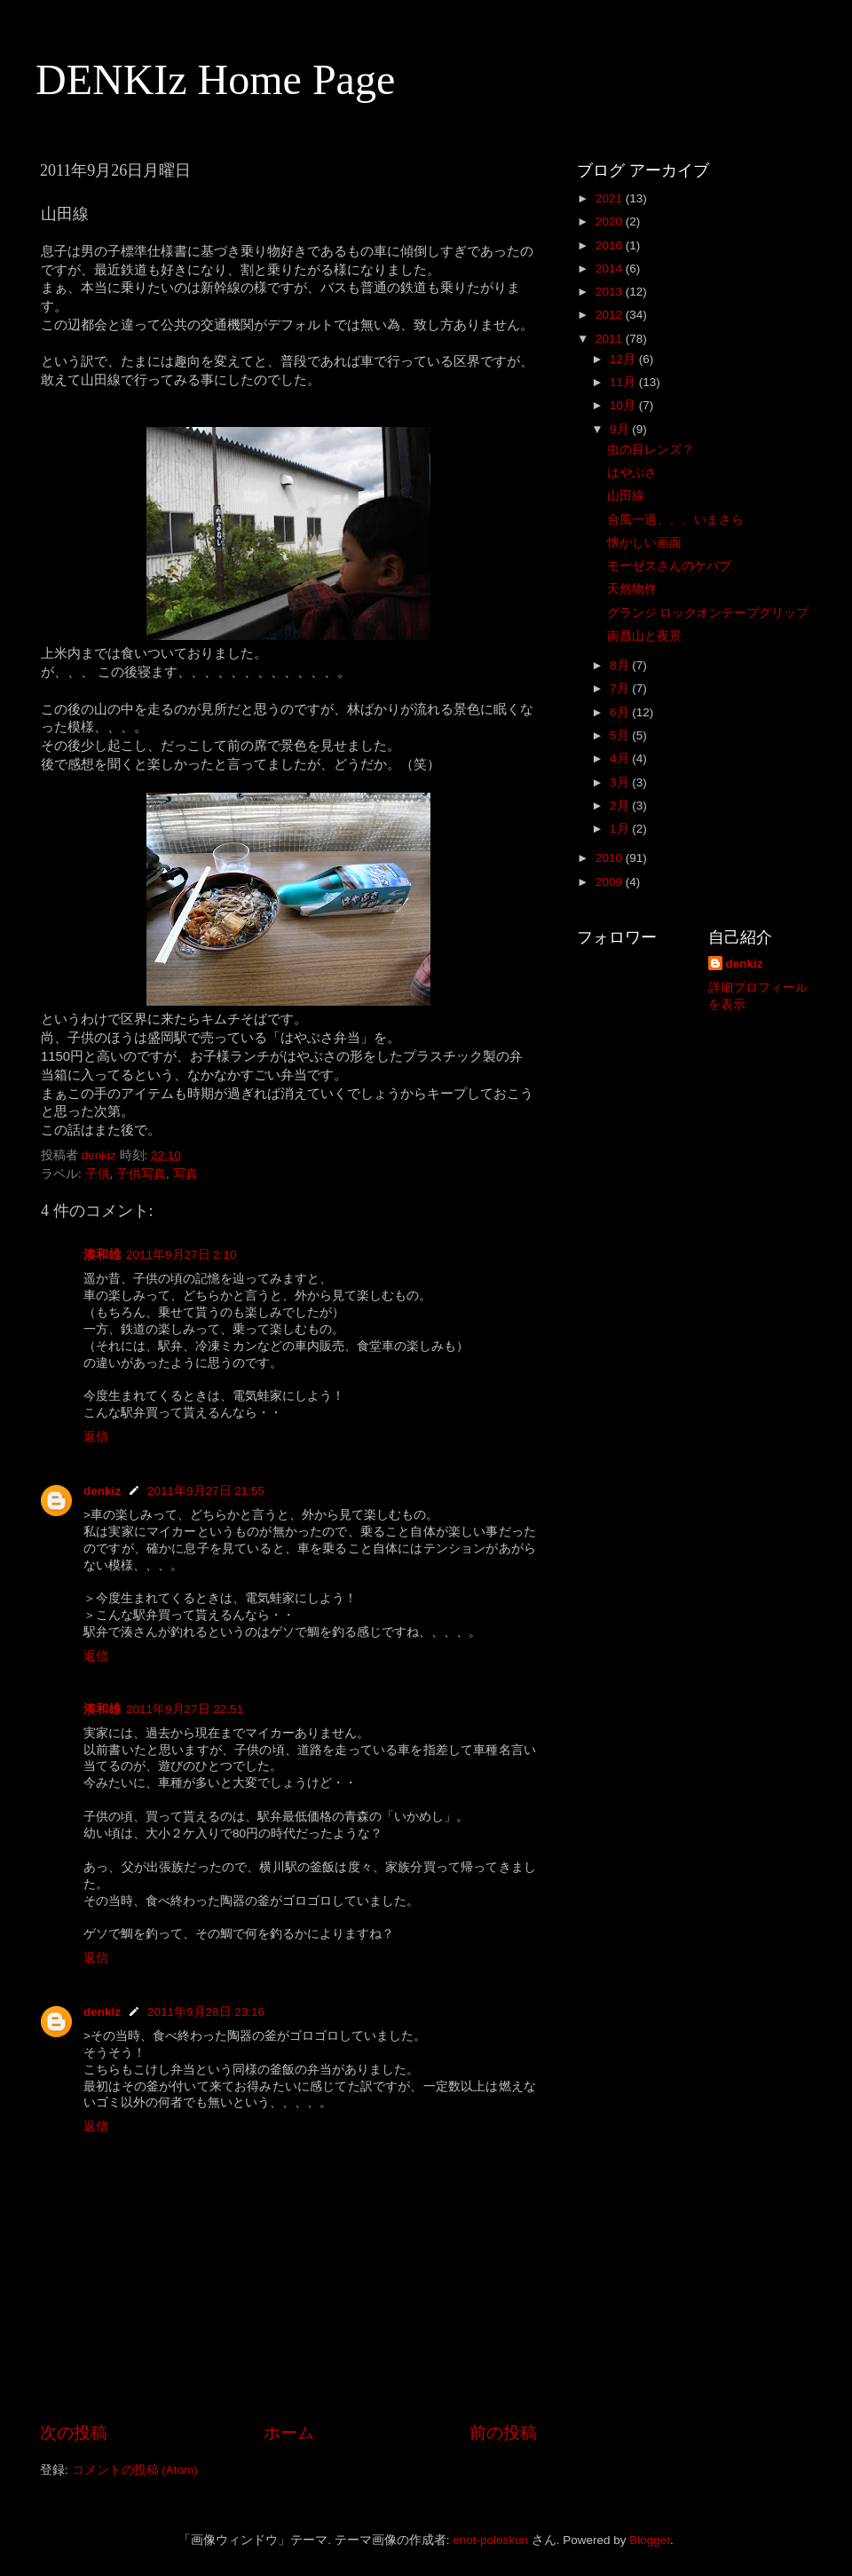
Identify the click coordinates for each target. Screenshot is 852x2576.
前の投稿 (503, 2432)
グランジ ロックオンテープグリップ (708, 613)
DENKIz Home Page (215, 79)
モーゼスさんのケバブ (669, 566)
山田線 (625, 495)
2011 (611, 338)
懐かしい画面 (644, 542)
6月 (621, 712)
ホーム (289, 2432)
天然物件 (632, 589)
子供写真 (141, 1174)
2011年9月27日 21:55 (205, 1490)
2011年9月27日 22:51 (184, 1709)
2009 (611, 882)
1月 (621, 828)
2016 (611, 245)
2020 (611, 221)
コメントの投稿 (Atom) (135, 2470)
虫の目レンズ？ (650, 449)
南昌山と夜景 (644, 636)
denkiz (102, 1490)
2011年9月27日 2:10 (181, 1254)
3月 (621, 782)
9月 (621, 429)
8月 (621, 665)
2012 (611, 314)
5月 (621, 735)
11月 (624, 382)
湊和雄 (102, 1254)
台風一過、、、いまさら (675, 519)
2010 (611, 858)
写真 (185, 1174)
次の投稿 (73, 2432)
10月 (624, 405)
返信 (95, 1436)
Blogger (649, 2540)
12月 (624, 359)
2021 (611, 198)
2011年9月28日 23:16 (205, 2012)
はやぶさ (632, 472)
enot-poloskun (490, 2540)
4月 (621, 758)
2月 (621, 805)
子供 (97, 1174)
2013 (611, 291)
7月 (621, 688)
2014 (611, 268)
